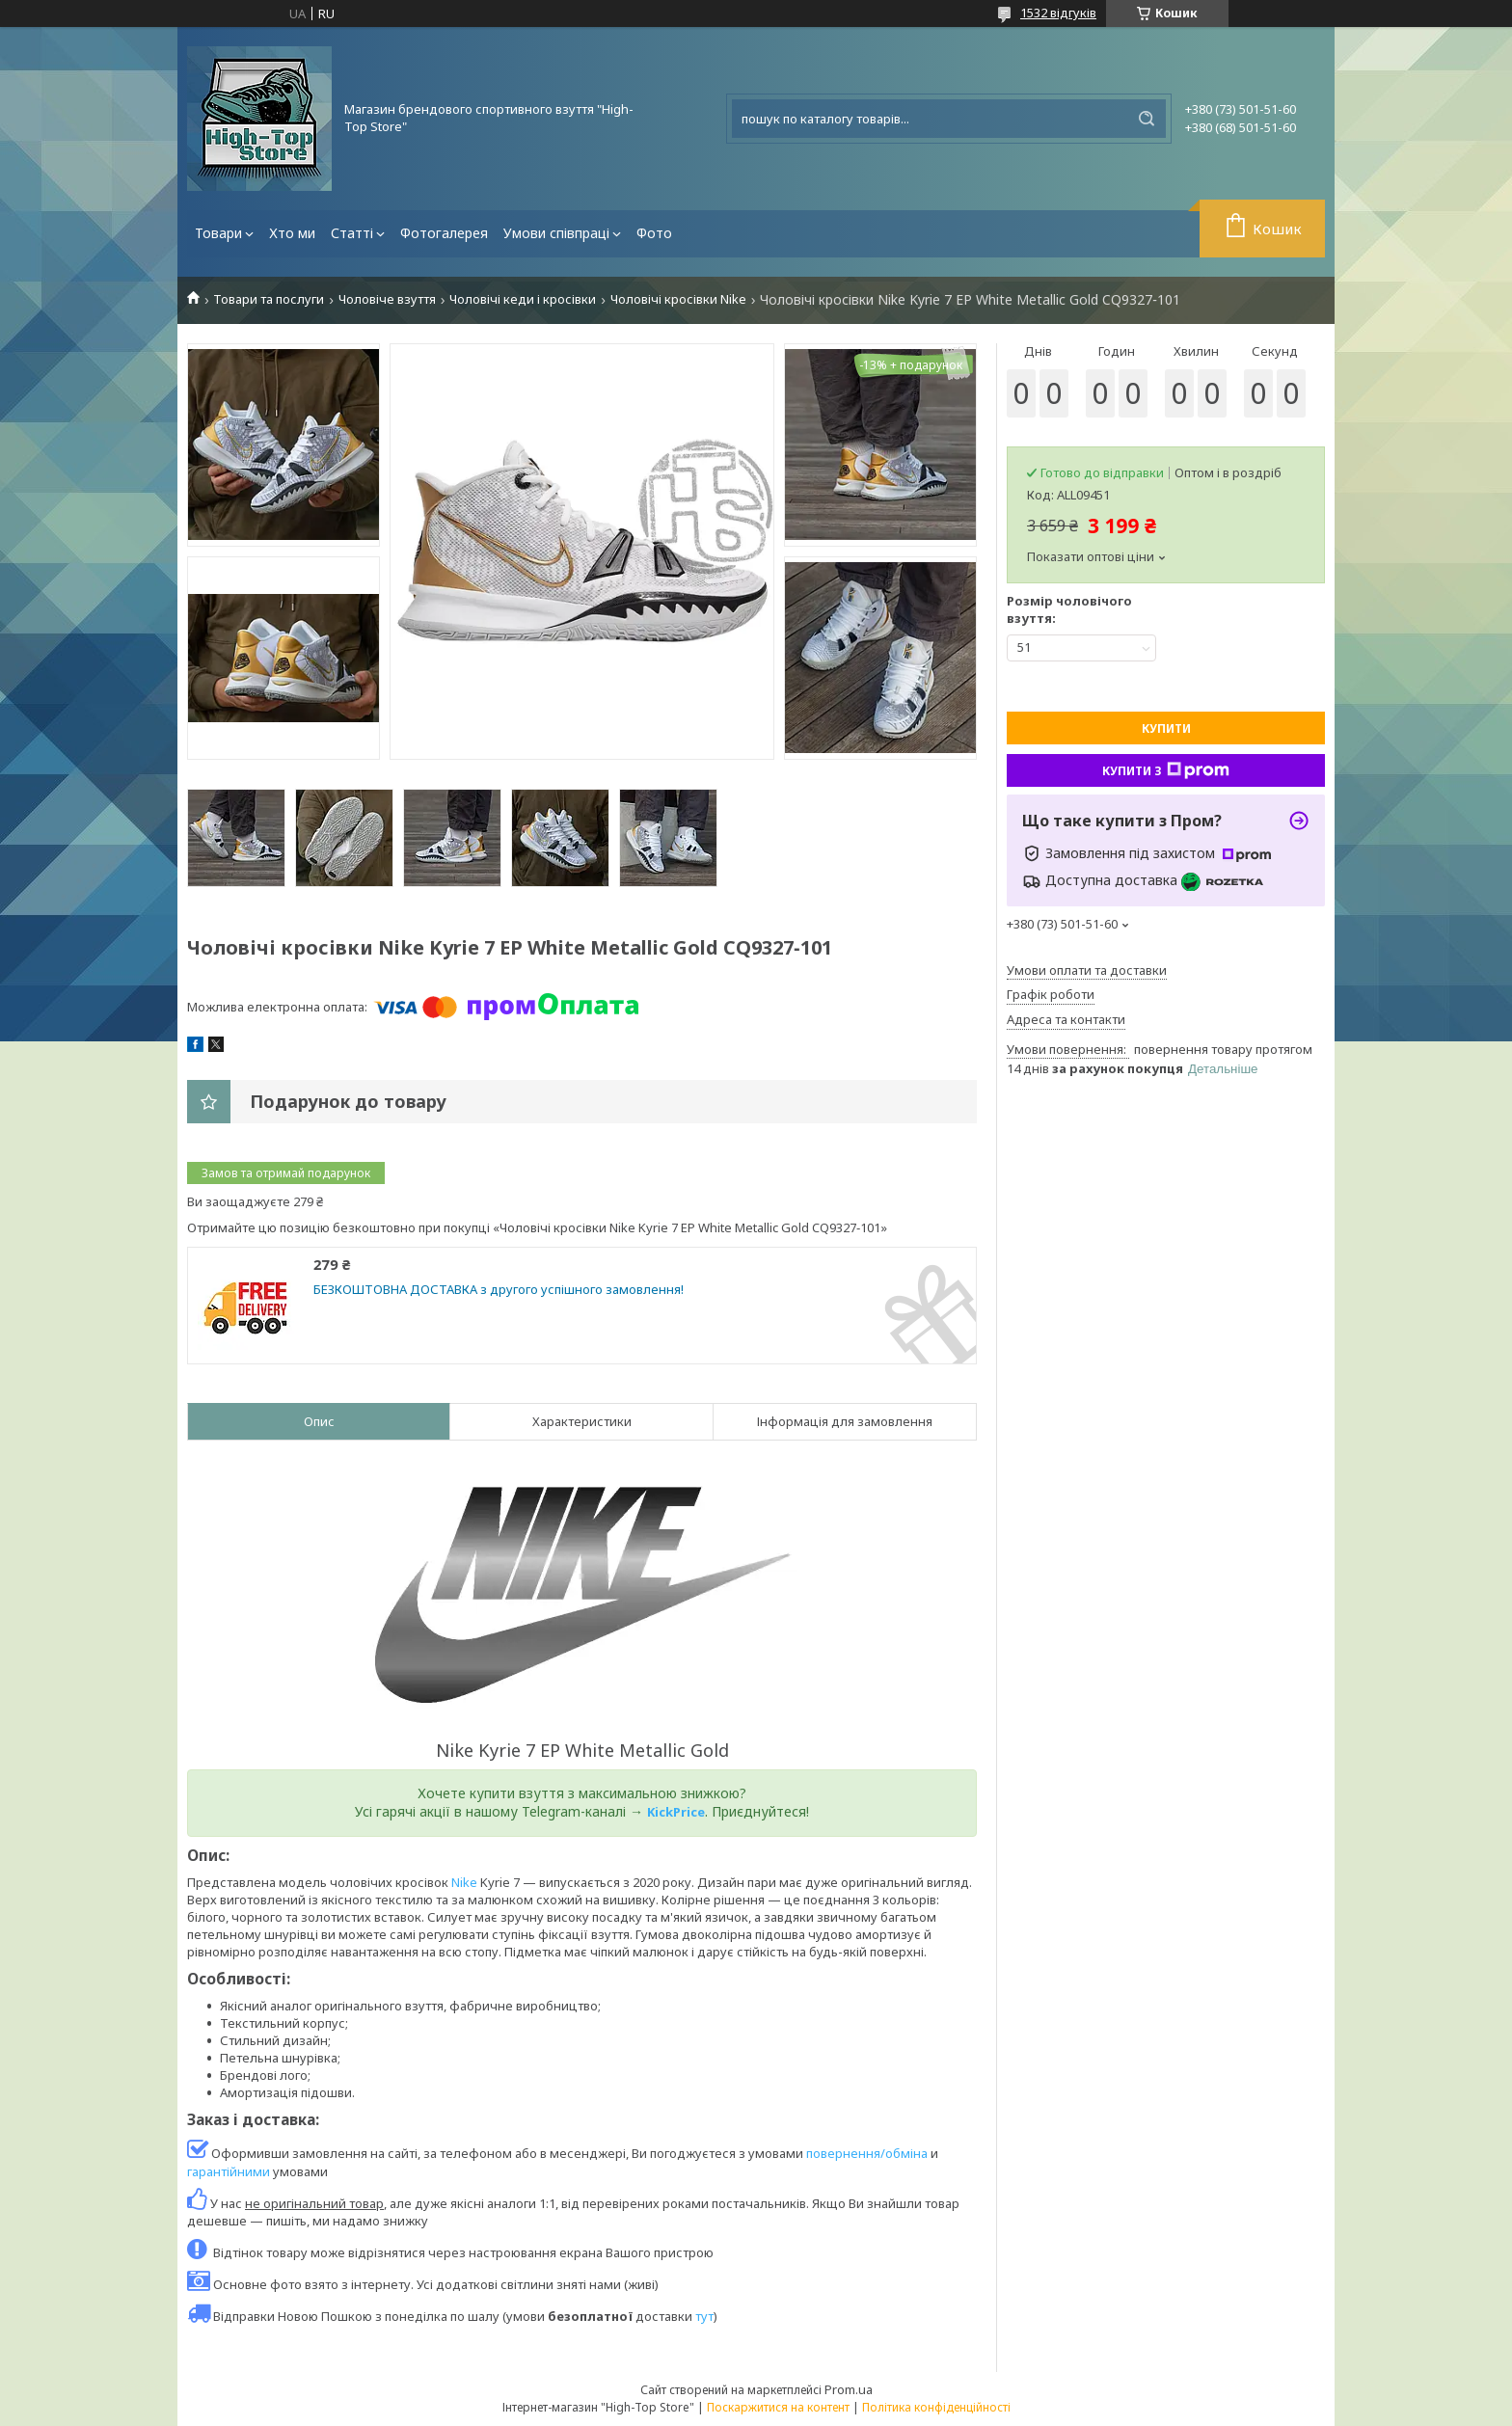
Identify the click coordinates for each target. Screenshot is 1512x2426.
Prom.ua (848, 2389)
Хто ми (292, 233)
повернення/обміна (867, 2153)
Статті (352, 233)
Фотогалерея (444, 233)
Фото (654, 233)
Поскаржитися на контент (778, 2407)
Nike (464, 1882)
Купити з (1165, 770)
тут (704, 2316)
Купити (1166, 728)
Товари (218, 233)
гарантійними (228, 2171)
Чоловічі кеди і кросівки (522, 299)
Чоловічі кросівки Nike (678, 299)
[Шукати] (1146, 118)
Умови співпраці (556, 233)
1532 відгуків (1058, 12)
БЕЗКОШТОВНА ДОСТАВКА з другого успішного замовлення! (498, 1289)
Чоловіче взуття (387, 299)
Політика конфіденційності (936, 2407)
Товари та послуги (268, 299)
